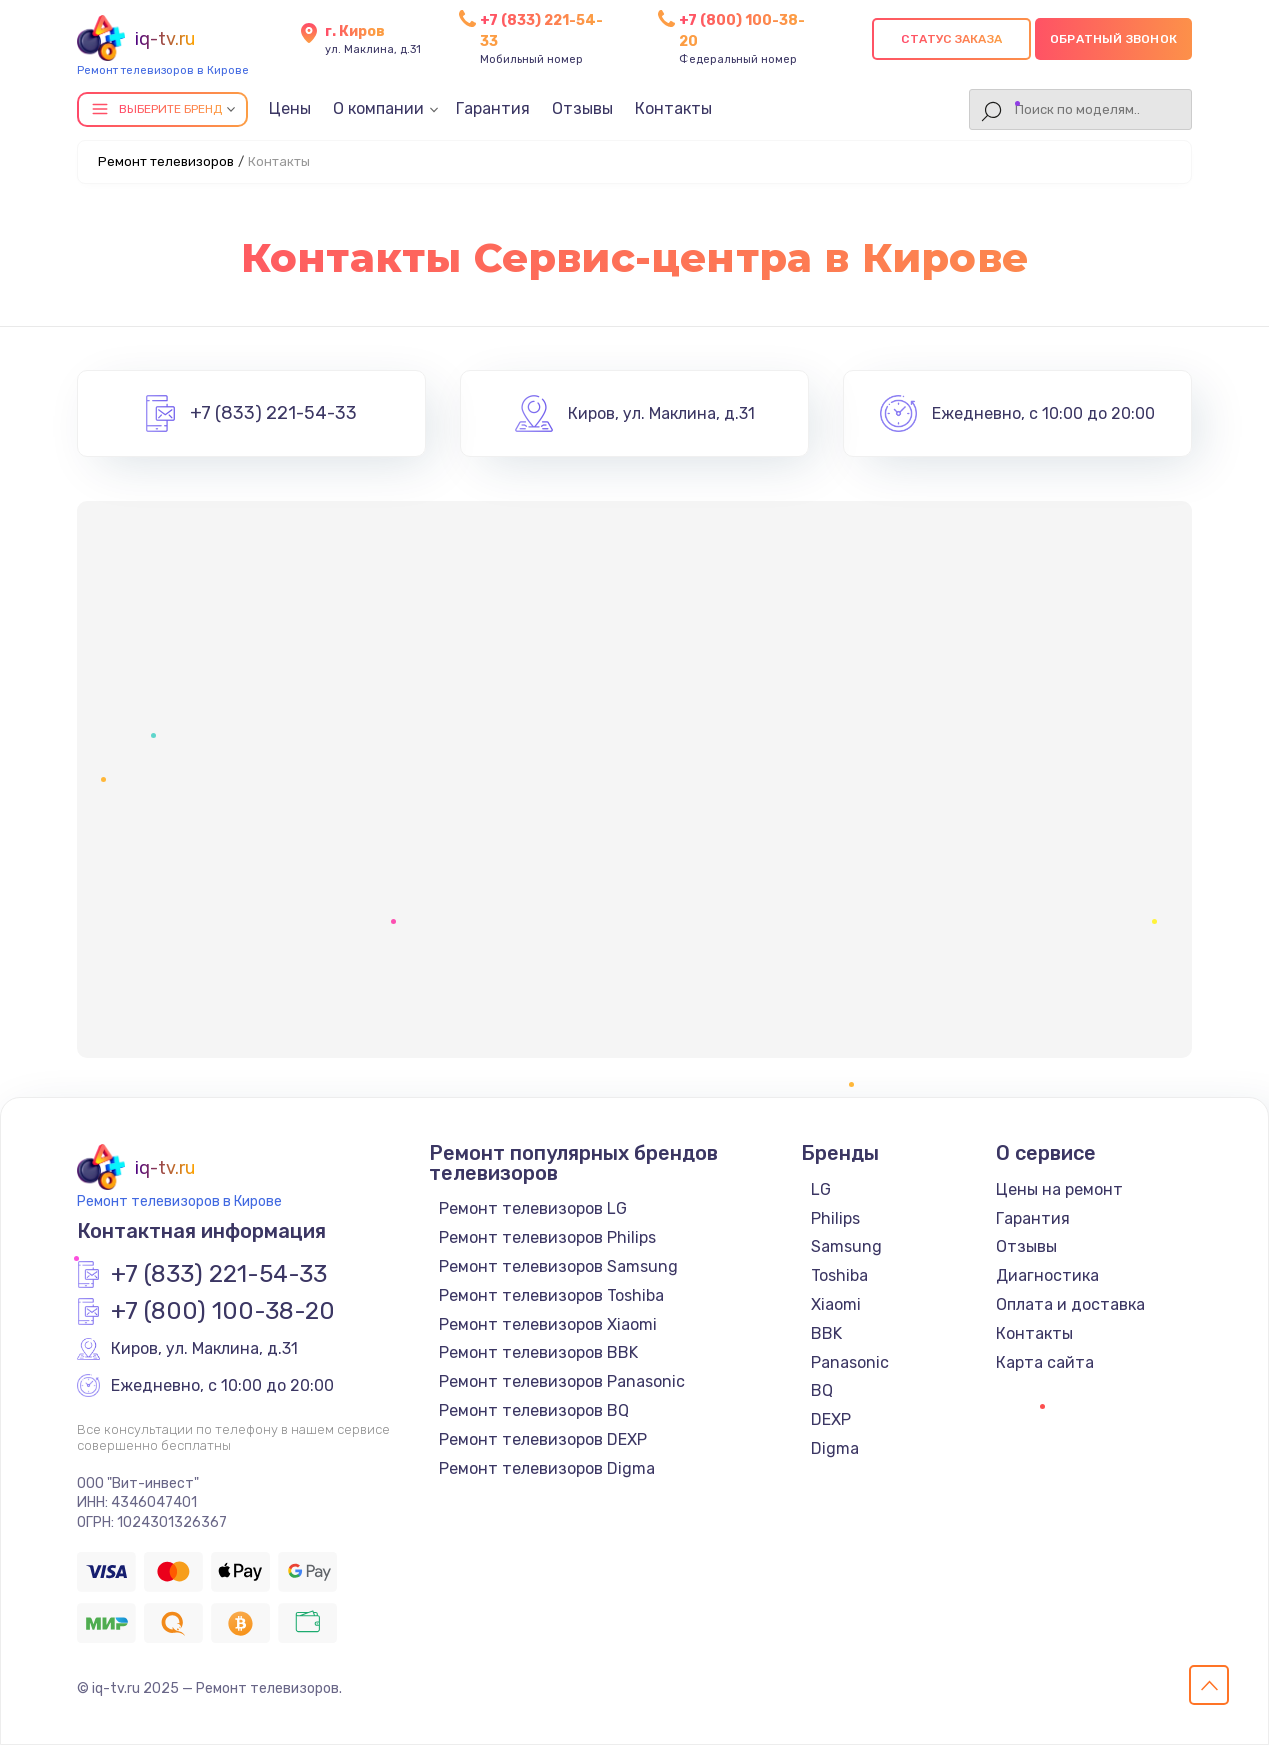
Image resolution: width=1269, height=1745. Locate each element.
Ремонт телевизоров (166, 161)
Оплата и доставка (1070, 1304)
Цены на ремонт (1059, 1189)
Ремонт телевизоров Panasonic (562, 1381)
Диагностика (1047, 1275)
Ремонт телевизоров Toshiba (551, 1295)
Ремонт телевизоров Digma (547, 1468)
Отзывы (582, 108)
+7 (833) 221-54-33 (273, 414)
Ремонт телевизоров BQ (534, 1410)
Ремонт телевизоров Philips (547, 1237)
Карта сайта (1045, 1362)
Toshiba (839, 1275)
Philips (835, 1218)
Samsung (846, 1246)
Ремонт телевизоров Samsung (558, 1266)
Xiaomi (836, 1304)
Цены (290, 108)
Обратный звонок (1113, 39)
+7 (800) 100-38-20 (223, 1312)
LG (821, 1189)
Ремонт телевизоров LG (533, 1208)
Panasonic (850, 1362)
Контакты (673, 108)
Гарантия (493, 108)
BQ (822, 1390)
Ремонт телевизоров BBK (538, 1352)
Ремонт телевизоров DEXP (543, 1439)
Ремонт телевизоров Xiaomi (548, 1324)
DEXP (831, 1419)
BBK (826, 1333)
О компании (378, 108)
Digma (835, 1448)
